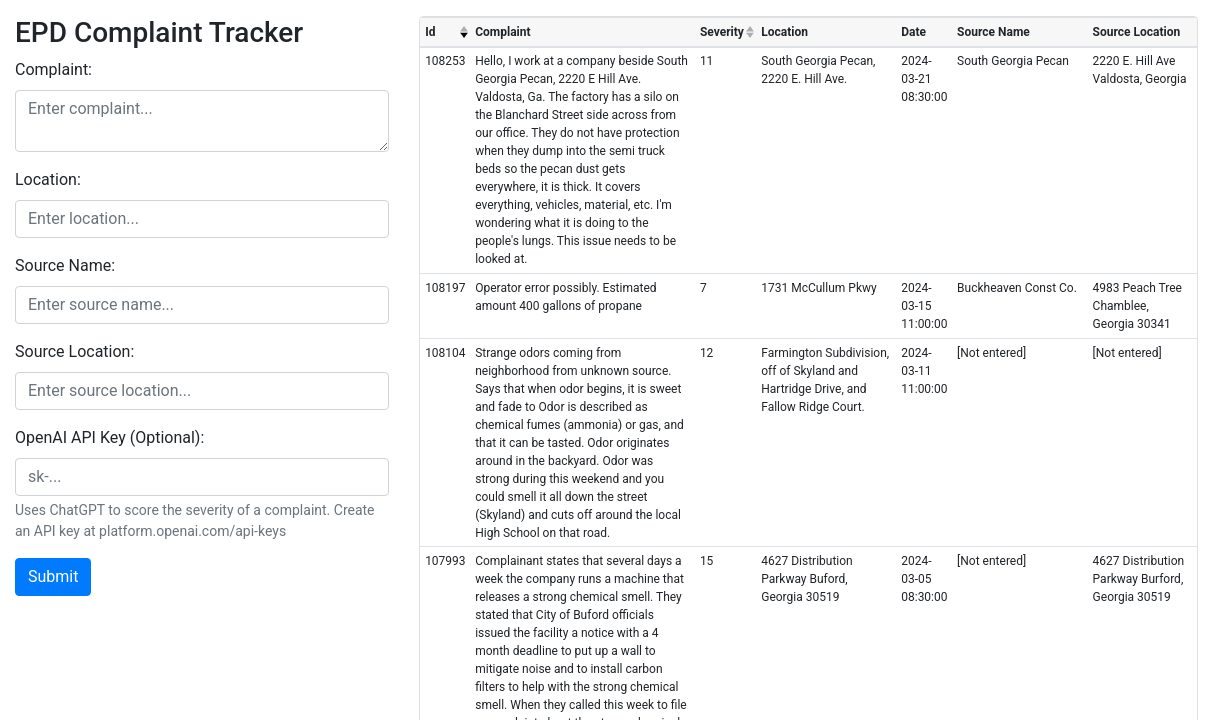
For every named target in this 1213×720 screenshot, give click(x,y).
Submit (53, 576)
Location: (48, 179)
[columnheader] (445, 32)
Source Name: (65, 265)
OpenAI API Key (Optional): (109, 437)
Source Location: (74, 351)
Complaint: (53, 69)
